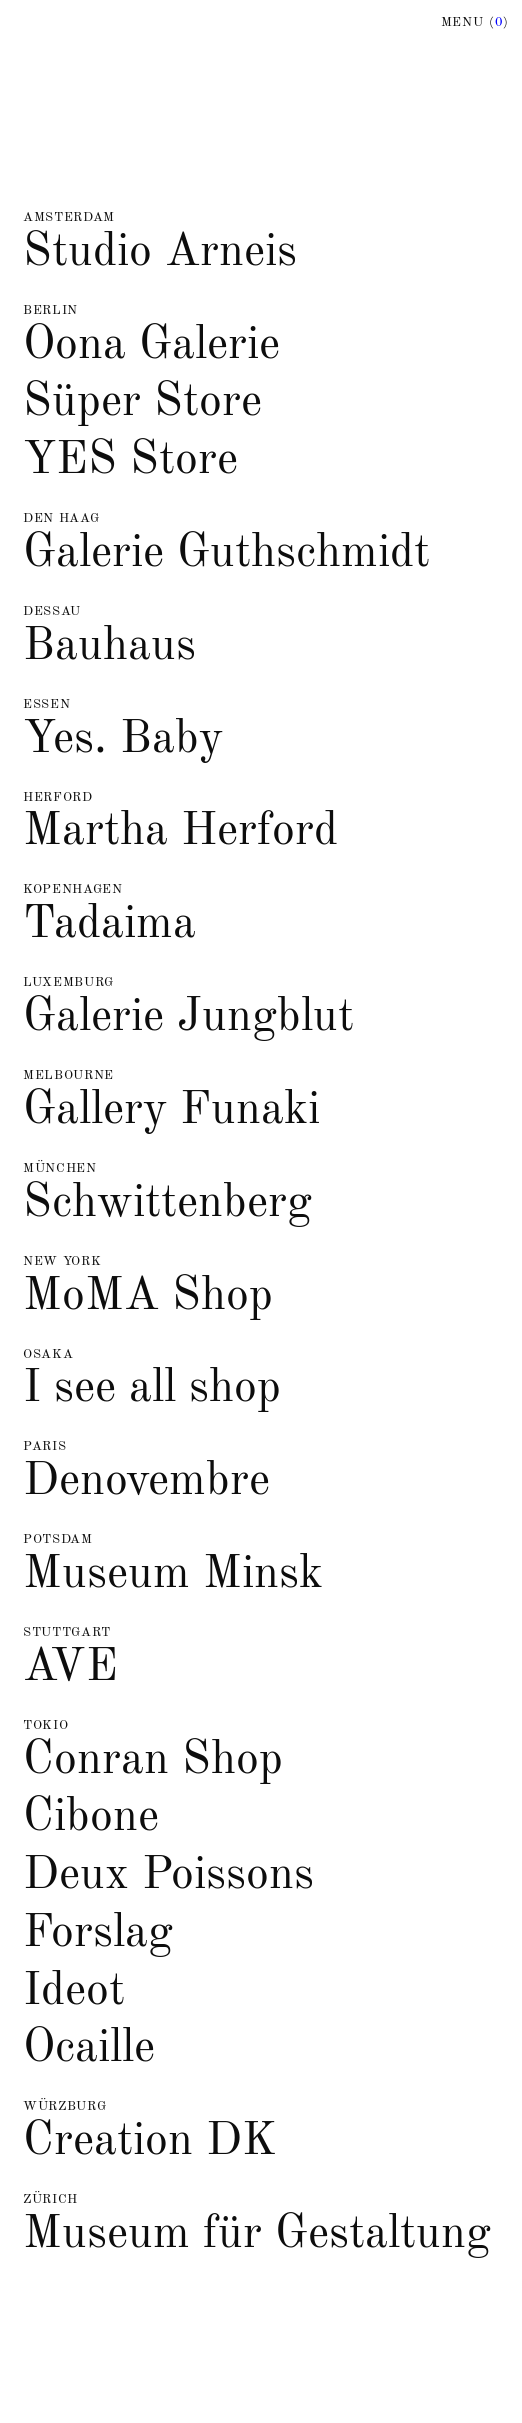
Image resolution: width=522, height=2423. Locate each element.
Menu (475, 23)
